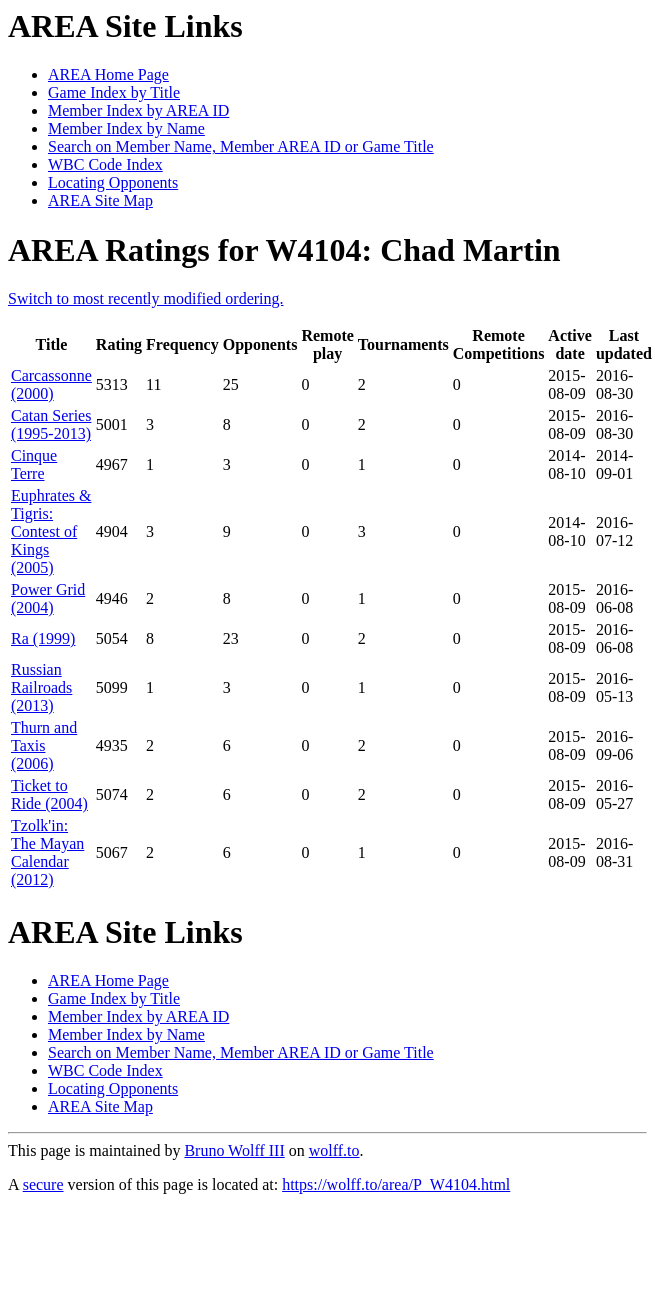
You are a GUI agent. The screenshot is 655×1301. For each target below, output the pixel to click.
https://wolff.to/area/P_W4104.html (396, 1184)
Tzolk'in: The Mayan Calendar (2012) (47, 852)
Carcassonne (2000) (51, 384)
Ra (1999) (43, 638)
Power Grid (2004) (48, 598)
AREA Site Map (100, 200)
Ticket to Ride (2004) (49, 794)
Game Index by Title (114, 92)
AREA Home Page (108, 74)
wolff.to (334, 1150)
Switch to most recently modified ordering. (146, 298)
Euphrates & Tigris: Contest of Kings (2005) (51, 531)
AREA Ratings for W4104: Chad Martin (284, 250)
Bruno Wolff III (234, 1150)
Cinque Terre (34, 464)
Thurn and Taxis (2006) (44, 745)
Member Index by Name (126, 128)
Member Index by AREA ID (138, 110)
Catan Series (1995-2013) (51, 424)
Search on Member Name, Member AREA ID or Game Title (241, 146)
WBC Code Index (105, 164)
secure (43, 1184)
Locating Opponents (113, 182)
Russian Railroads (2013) (41, 687)
